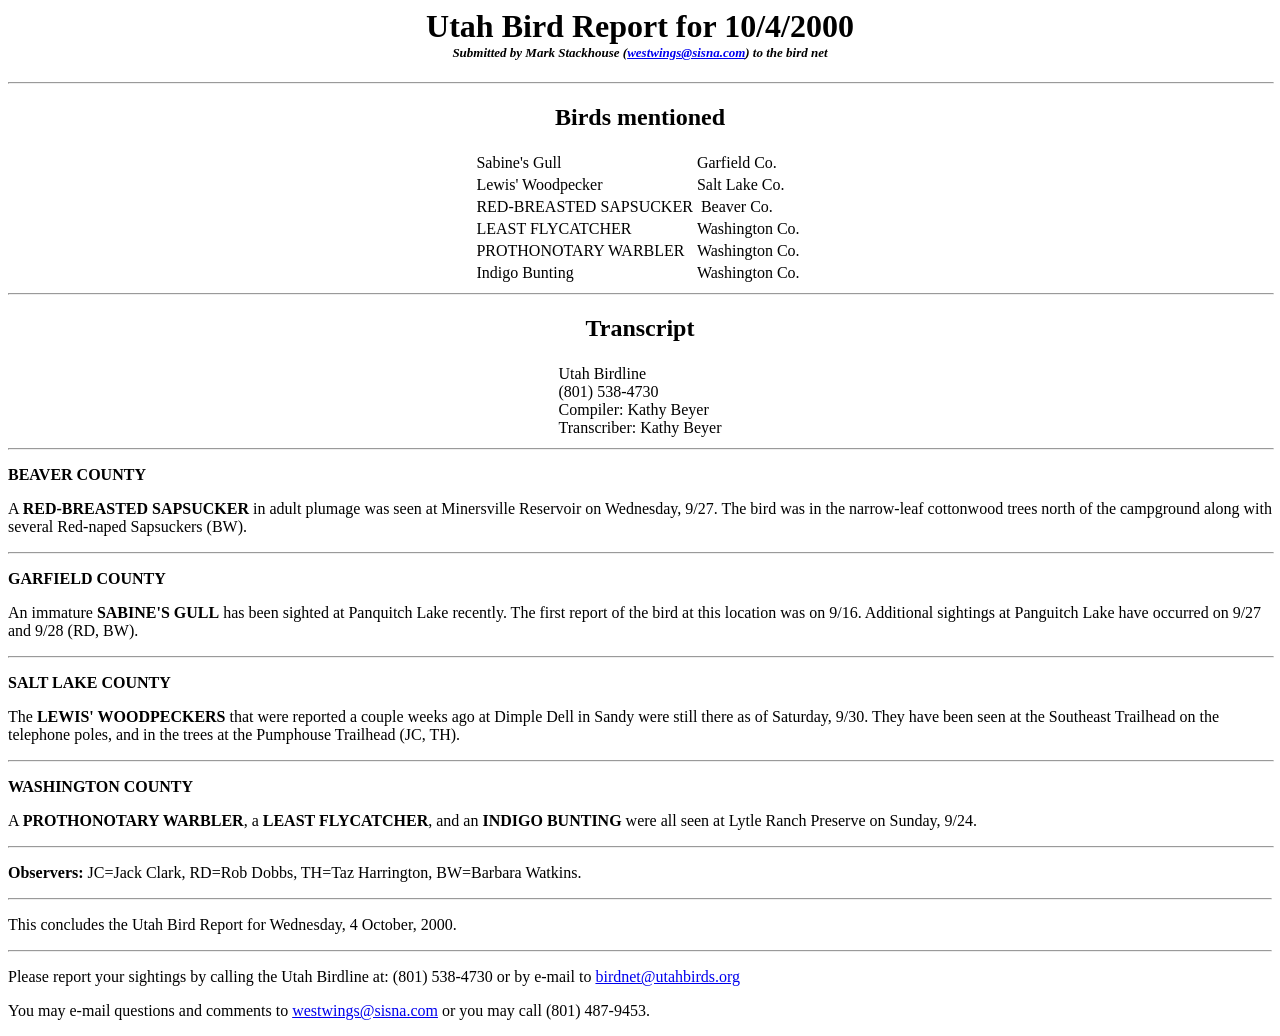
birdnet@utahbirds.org (667, 976)
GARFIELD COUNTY (87, 578)
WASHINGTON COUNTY (100, 786)
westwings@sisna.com (686, 52)
